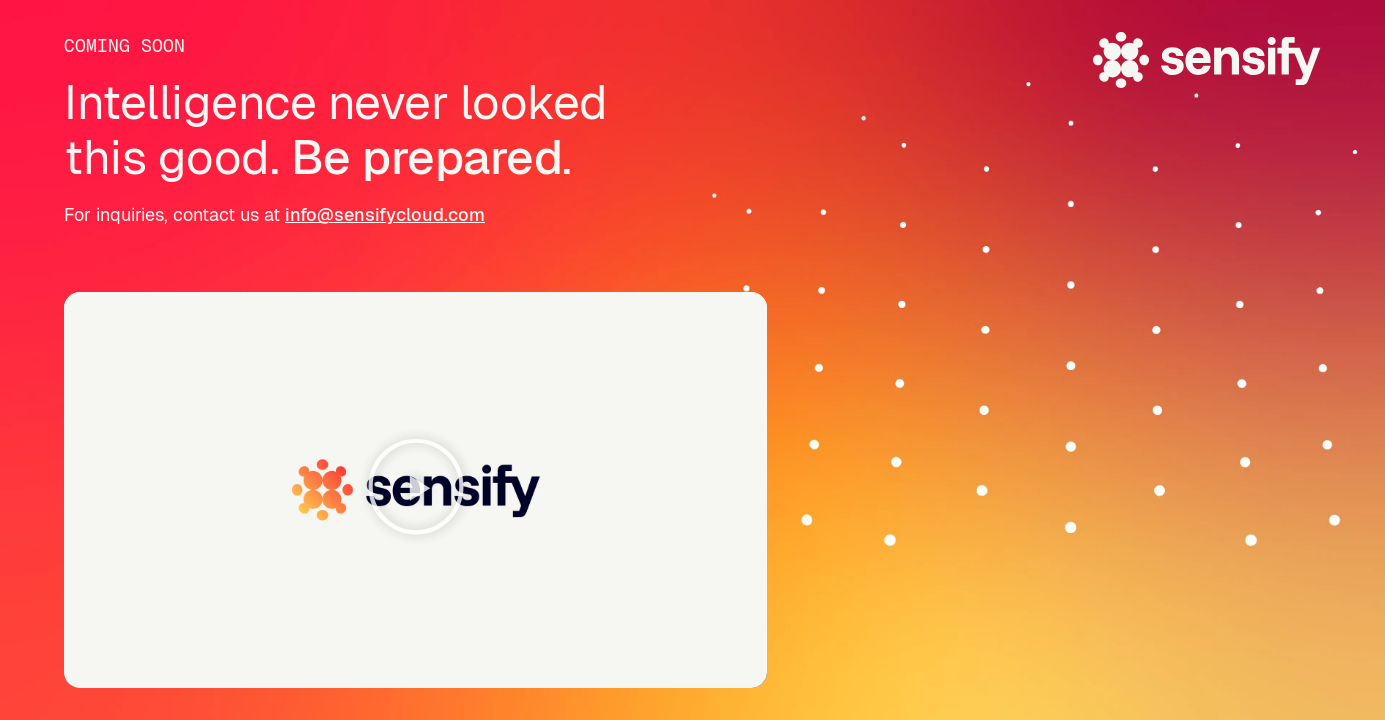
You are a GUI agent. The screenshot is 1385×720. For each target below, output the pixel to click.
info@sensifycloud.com (385, 214)
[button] (416, 490)
